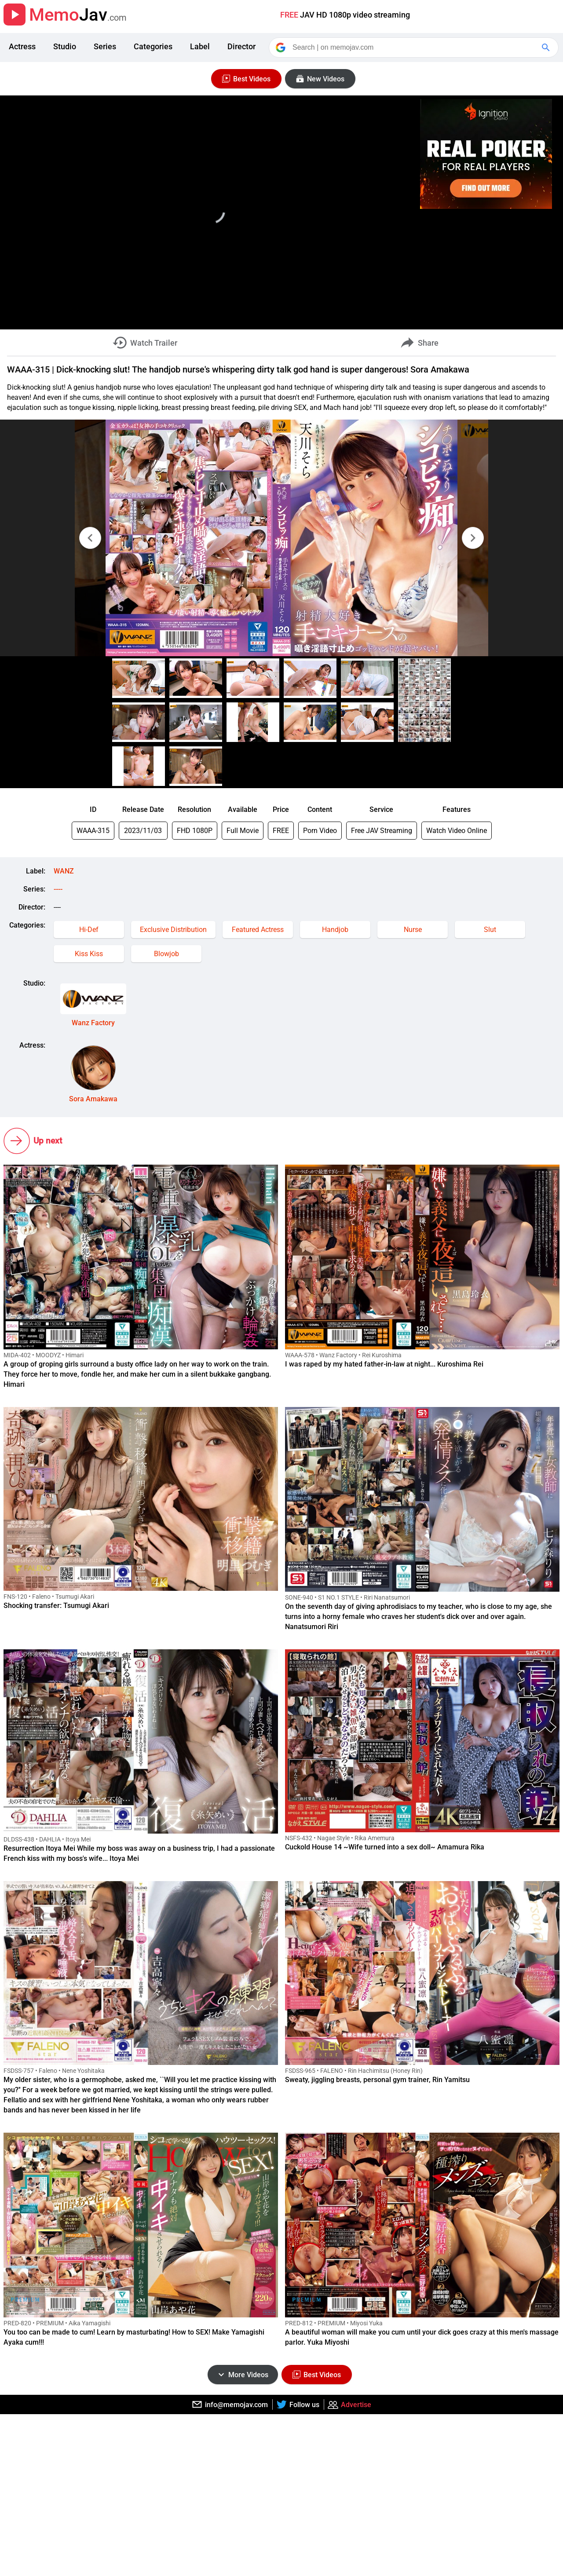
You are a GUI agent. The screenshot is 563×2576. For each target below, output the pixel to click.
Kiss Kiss (89, 954)
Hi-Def (89, 929)
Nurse (413, 929)
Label (200, 46)
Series (105, 46)
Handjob (335, 929)
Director (241, 46)
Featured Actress (258, 929)
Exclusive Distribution (173, 929)
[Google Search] (546, 47)
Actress (22, 46)
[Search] (414, 47)
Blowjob (166, 954)
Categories (153, 46)
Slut (490, 929)
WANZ (64, 871)
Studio (64, 46)
